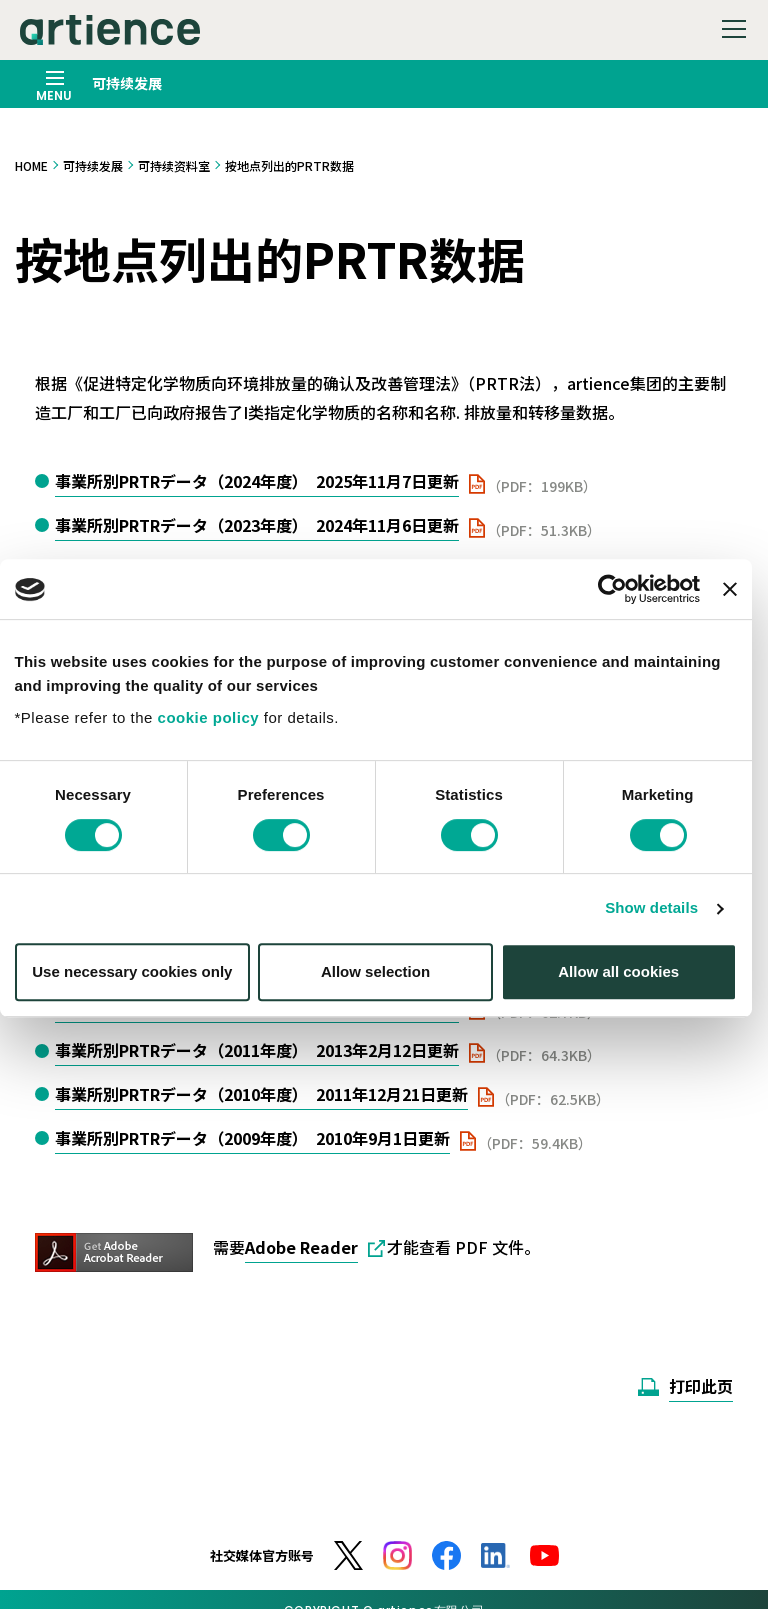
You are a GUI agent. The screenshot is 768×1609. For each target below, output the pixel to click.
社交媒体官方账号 (262, 1555)
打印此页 (701, 1386)
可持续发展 (93, 165)
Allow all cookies (627, 987)
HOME (31, 165)
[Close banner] (738, 606)
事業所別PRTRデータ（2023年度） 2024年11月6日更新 (257, 525)
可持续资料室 (174, 165)
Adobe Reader (301, 1247)
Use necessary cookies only (141, 987)
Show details (660, 924)
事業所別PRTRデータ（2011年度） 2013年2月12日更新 (257, 1050)
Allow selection (383, 987)
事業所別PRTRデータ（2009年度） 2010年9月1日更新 (252, 1138)
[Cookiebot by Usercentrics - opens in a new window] (620, 606)
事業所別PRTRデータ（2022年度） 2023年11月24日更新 (261, 569)
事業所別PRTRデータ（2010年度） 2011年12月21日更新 (261, 1094)
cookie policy (217, 733)
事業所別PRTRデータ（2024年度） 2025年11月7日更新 (257, 481)
